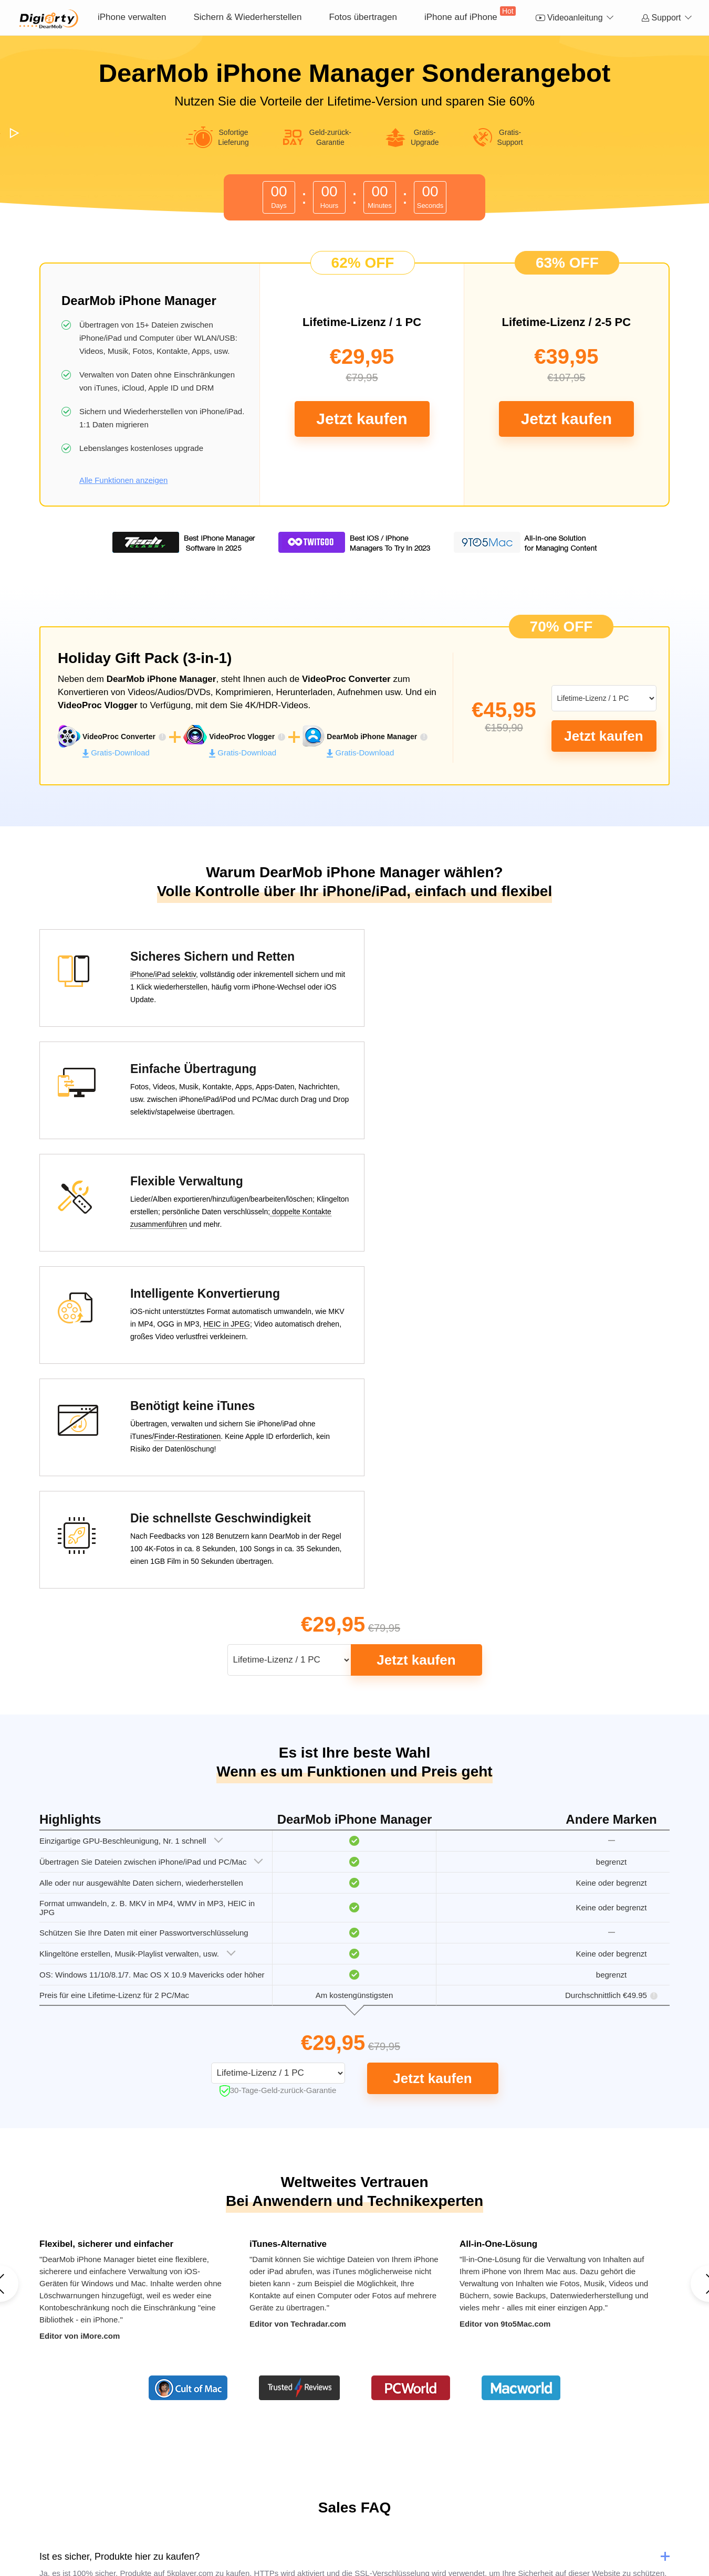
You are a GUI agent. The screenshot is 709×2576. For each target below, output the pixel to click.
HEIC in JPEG (531, 1101)
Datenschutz (361, 2505)
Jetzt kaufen (361, 418)
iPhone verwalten (132, 17)
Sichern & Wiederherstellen (247, 17)
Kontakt (293, 2505)
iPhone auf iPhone (470, 14)
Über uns (258, 2505)
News (323, 2505)
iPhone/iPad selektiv (147, 975)
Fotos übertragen (363, 17)
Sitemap (479, 2505)
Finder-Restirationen (171, 1214)
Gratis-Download (116, 753)
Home (225, 2505)
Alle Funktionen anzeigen (123, 480)
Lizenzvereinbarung (424, 2505)
